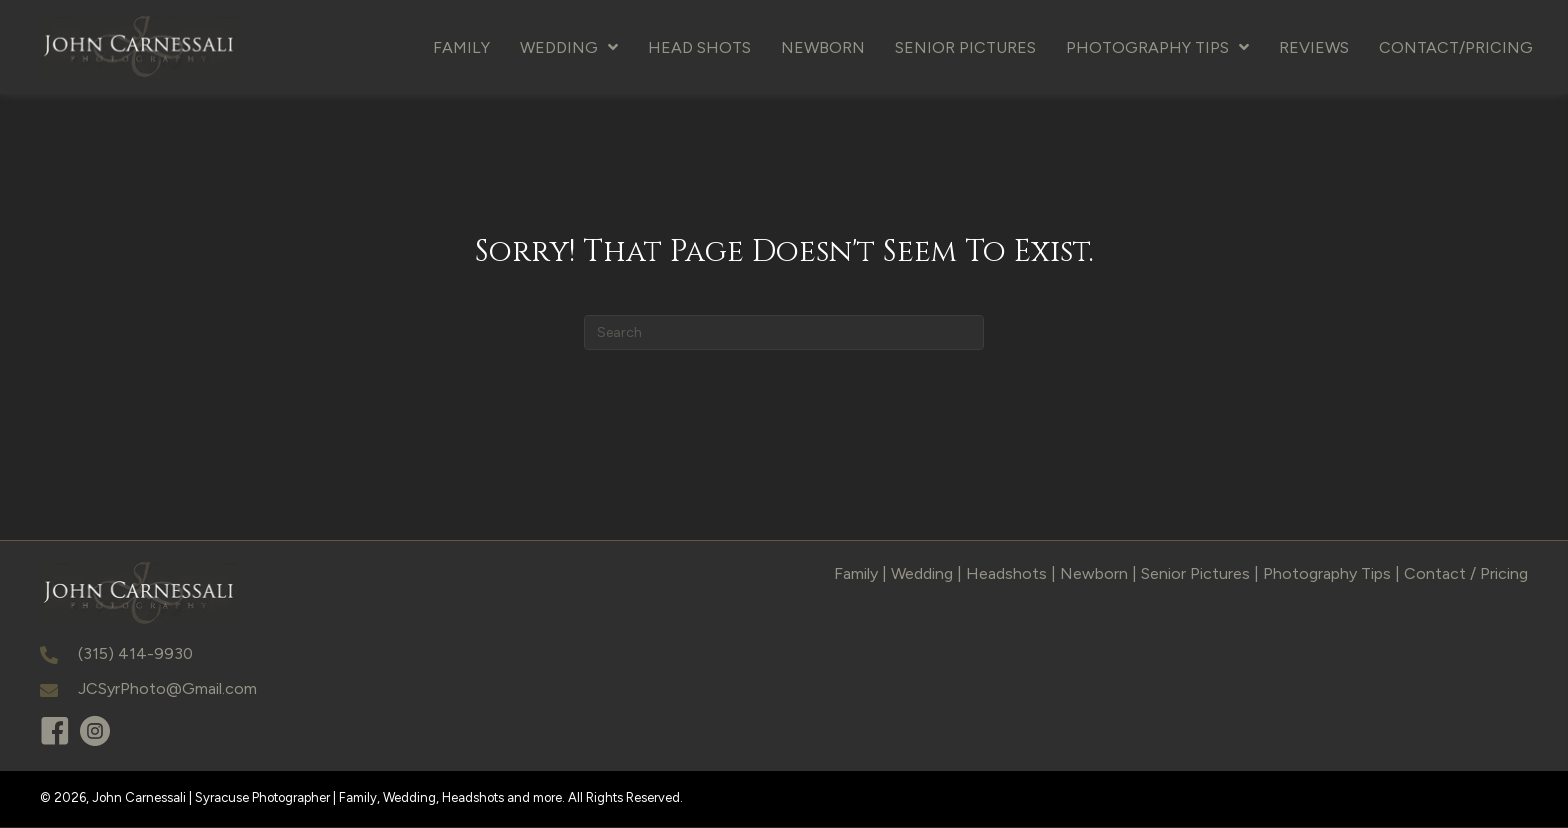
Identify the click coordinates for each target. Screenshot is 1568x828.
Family (856, 574)
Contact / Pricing (1466, 574)
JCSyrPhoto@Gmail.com (167, 690)
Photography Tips (1327, 574)
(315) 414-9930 (135, 654)
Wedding (922, 574)
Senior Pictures (1195, 574)
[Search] (784, 333)
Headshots (1006, 574)
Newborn (1094, 574)
